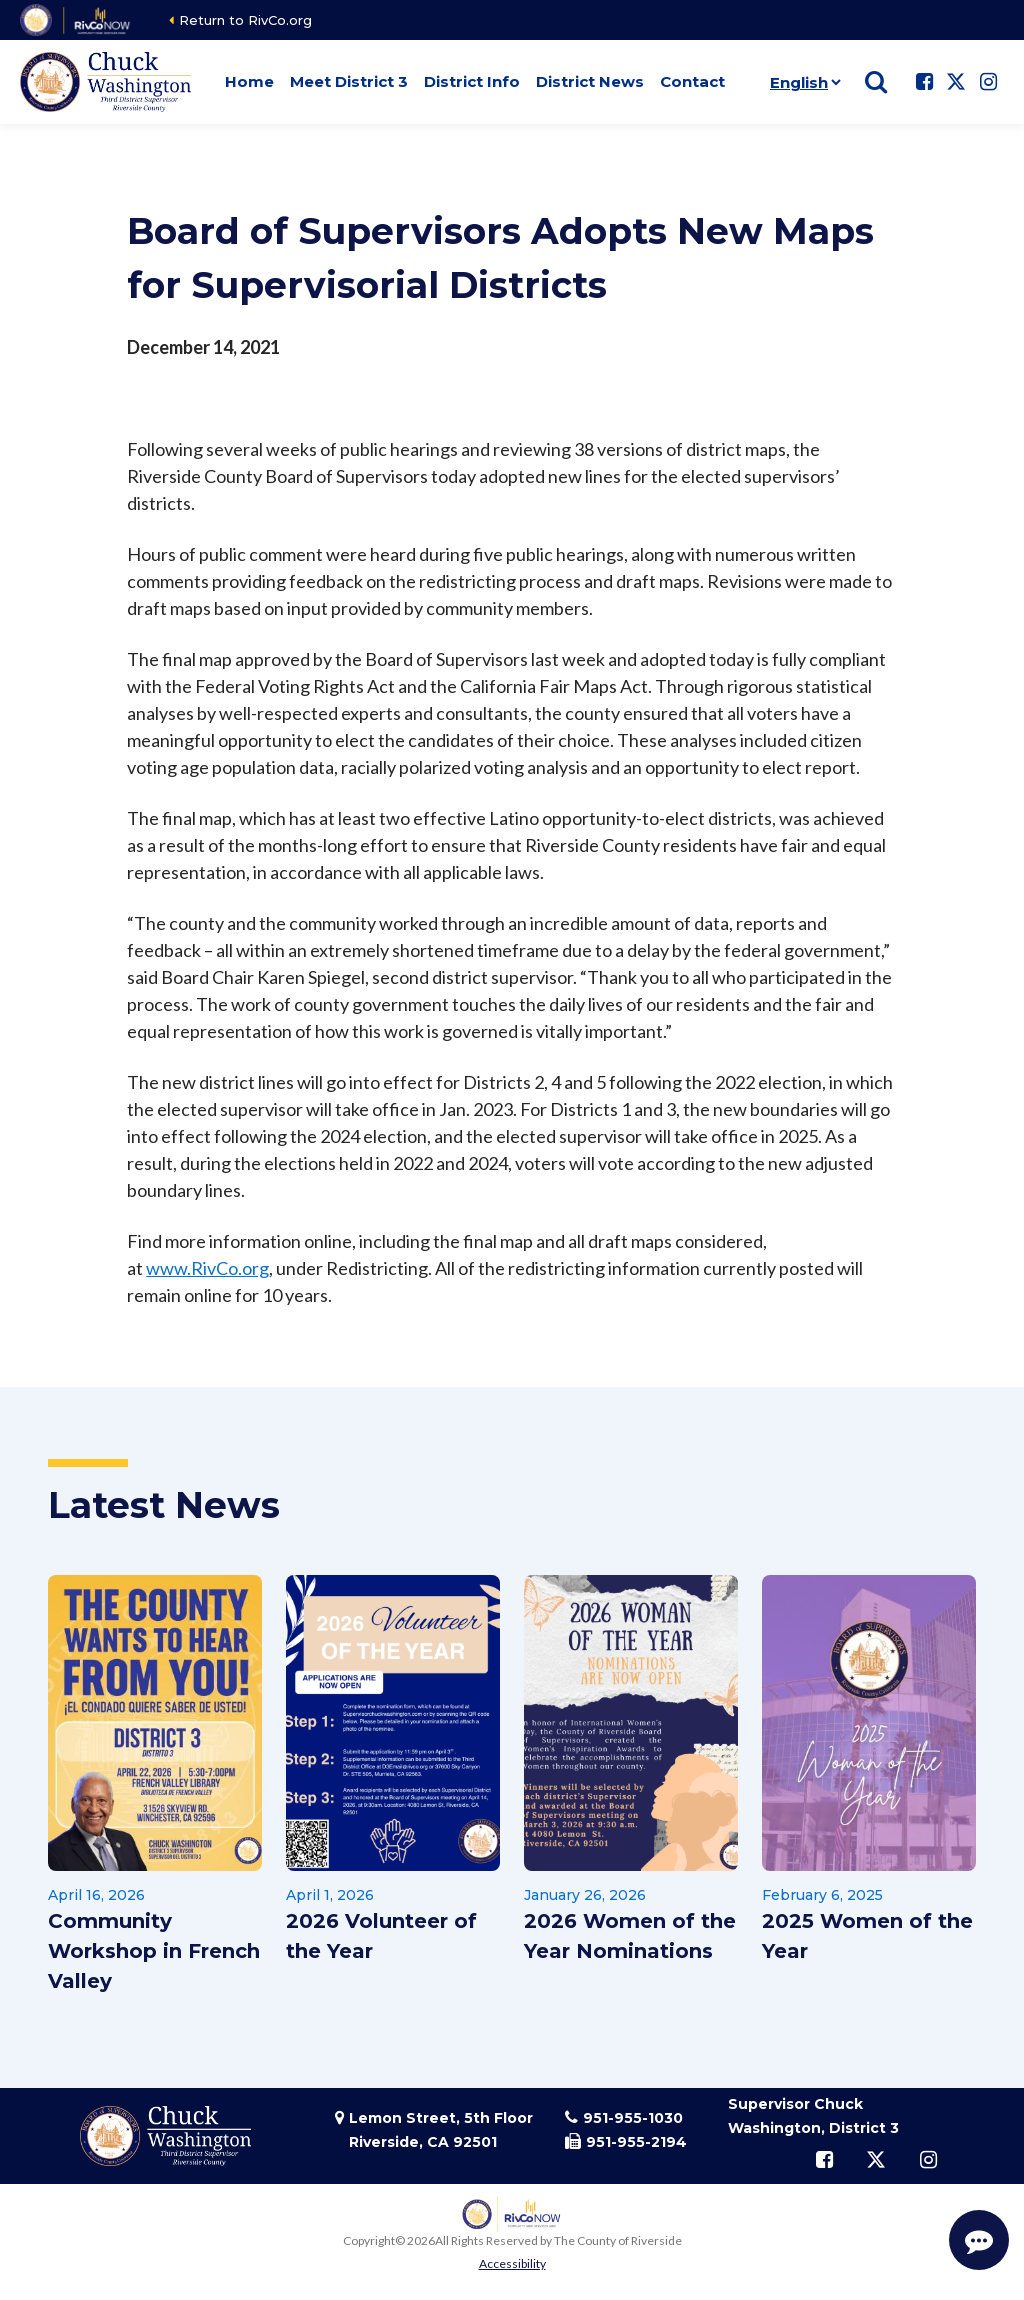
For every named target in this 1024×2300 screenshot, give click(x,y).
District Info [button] (472, 81)
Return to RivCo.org (245, 20)
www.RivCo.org (207, 1268)
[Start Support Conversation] (979, 2240)
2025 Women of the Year (867, 1936)
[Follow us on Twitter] (956, 82)
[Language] (801, 82)
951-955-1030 (633, 2118)
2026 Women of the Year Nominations (630, 1936)
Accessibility (512, 2263)
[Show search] (876, 82)
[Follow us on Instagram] (988, 82)
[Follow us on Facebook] (924, 82)
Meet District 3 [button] (349, 81)
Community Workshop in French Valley (154, 1951)
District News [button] (590, 81)
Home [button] (249, 81)
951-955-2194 (636, 2142)
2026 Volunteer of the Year (381, 1936)
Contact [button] (692, 81)
